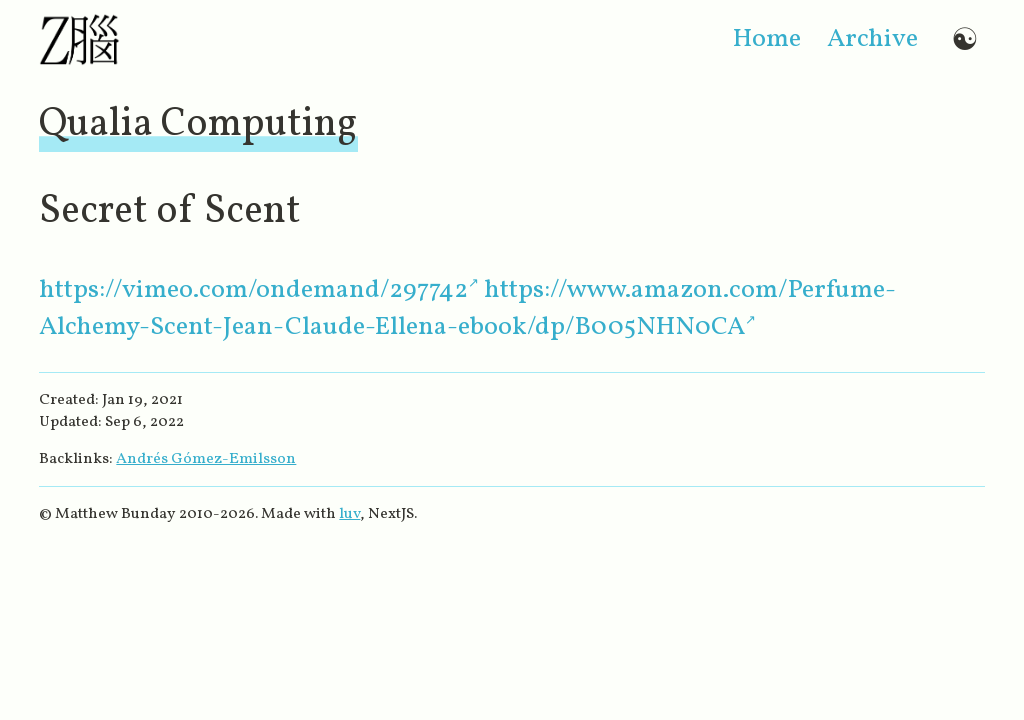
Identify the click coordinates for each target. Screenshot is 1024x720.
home (767, 39)
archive (872, 39)
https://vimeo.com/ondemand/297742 (253, 290)
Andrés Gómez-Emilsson (206, 459)
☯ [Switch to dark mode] (965, 39)
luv (349, 514)
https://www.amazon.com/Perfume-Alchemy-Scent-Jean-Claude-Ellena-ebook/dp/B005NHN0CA (467, 309)
